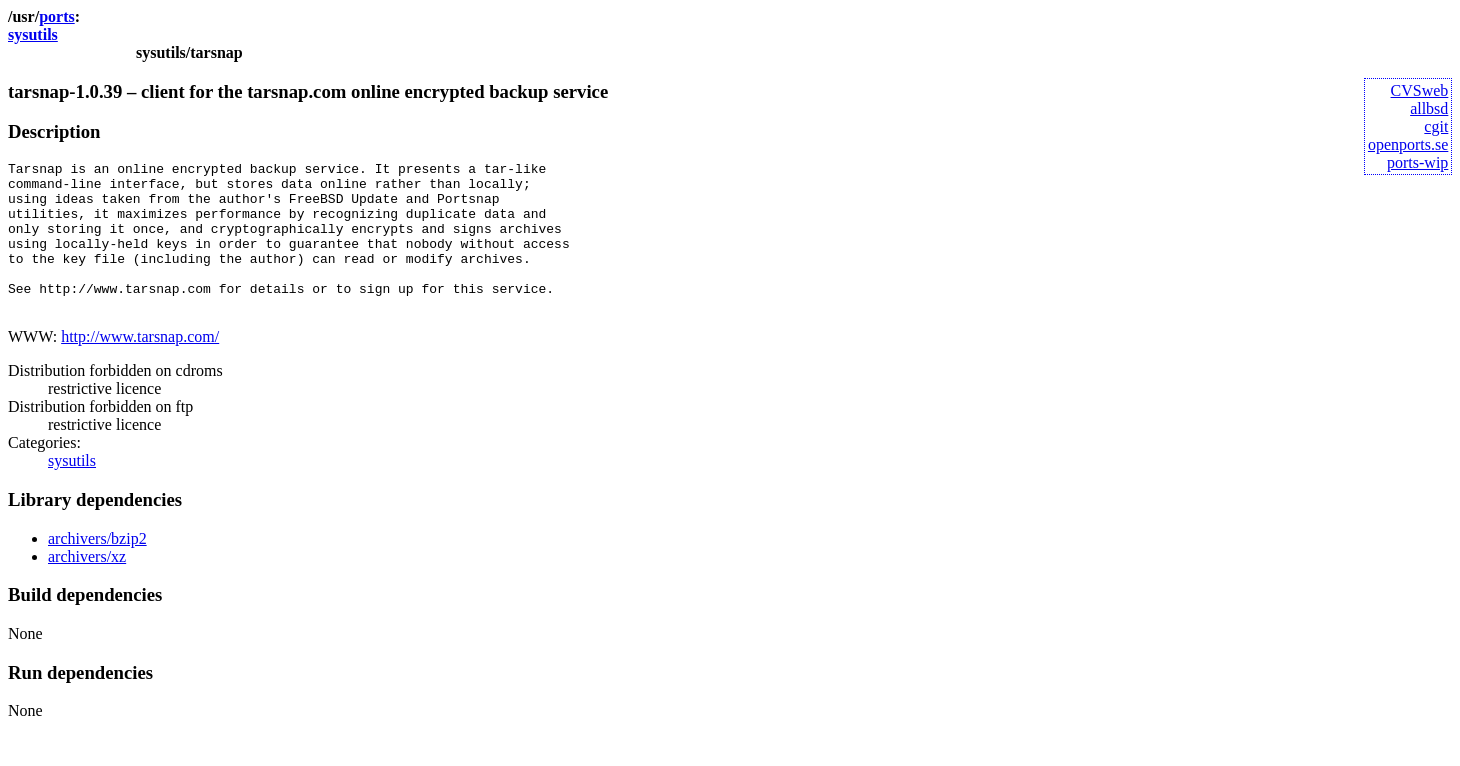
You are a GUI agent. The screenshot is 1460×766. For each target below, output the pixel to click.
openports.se (1408, 144)
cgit (1436, 126)
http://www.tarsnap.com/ (140, 366)
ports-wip (1417, 162)
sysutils (33, 34)
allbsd (1429, 108)
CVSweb (1420, 90)
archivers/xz (87, 586)
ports (57, 16)
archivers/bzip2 (97, 568)
